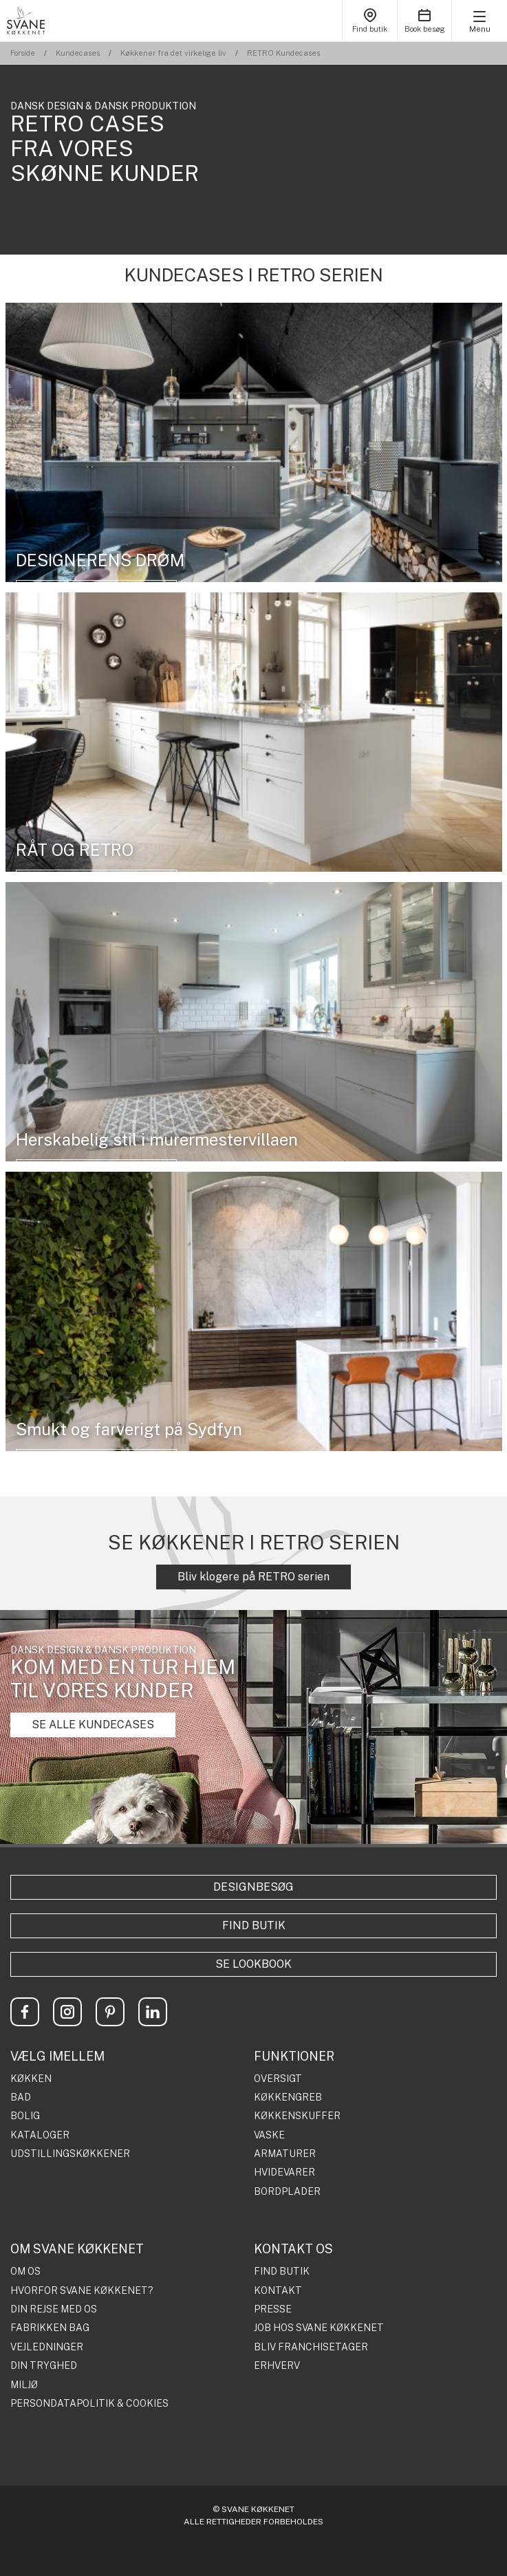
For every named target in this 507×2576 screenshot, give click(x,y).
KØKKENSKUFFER (297, 2116)
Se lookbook (253, 1964)
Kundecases (78, 53)
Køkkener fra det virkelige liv (173, 53)
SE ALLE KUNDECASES (93, 1724)
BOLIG (25, 2116)
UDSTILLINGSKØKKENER (70, 2154)
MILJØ (24, 2385)
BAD (20, 2097)
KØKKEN (31, 2079)
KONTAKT (278, 2291)
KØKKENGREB (288, 2097)
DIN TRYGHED (43, 2366)
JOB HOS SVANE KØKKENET (319, 2328)
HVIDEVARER (284, 2172)
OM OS (25, 2271)
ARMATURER (285, 2154)
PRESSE (273, 2309)
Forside (22, 53)
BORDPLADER (287, 2192)
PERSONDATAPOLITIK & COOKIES (89, 2403)
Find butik (253, 1925)
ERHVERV (277, 2366)
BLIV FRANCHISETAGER (311, 2347)
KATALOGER (39, 2135)
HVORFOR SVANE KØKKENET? (81, 2291)
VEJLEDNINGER (46, 2347)
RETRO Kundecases (283, 53)
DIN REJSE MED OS (53, 2309)
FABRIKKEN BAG (49, 2328)
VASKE (269, 2135)
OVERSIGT (278, 2079)
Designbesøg (253, 1886)
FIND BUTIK (282, 2271)
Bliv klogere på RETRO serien (253, 1576)
